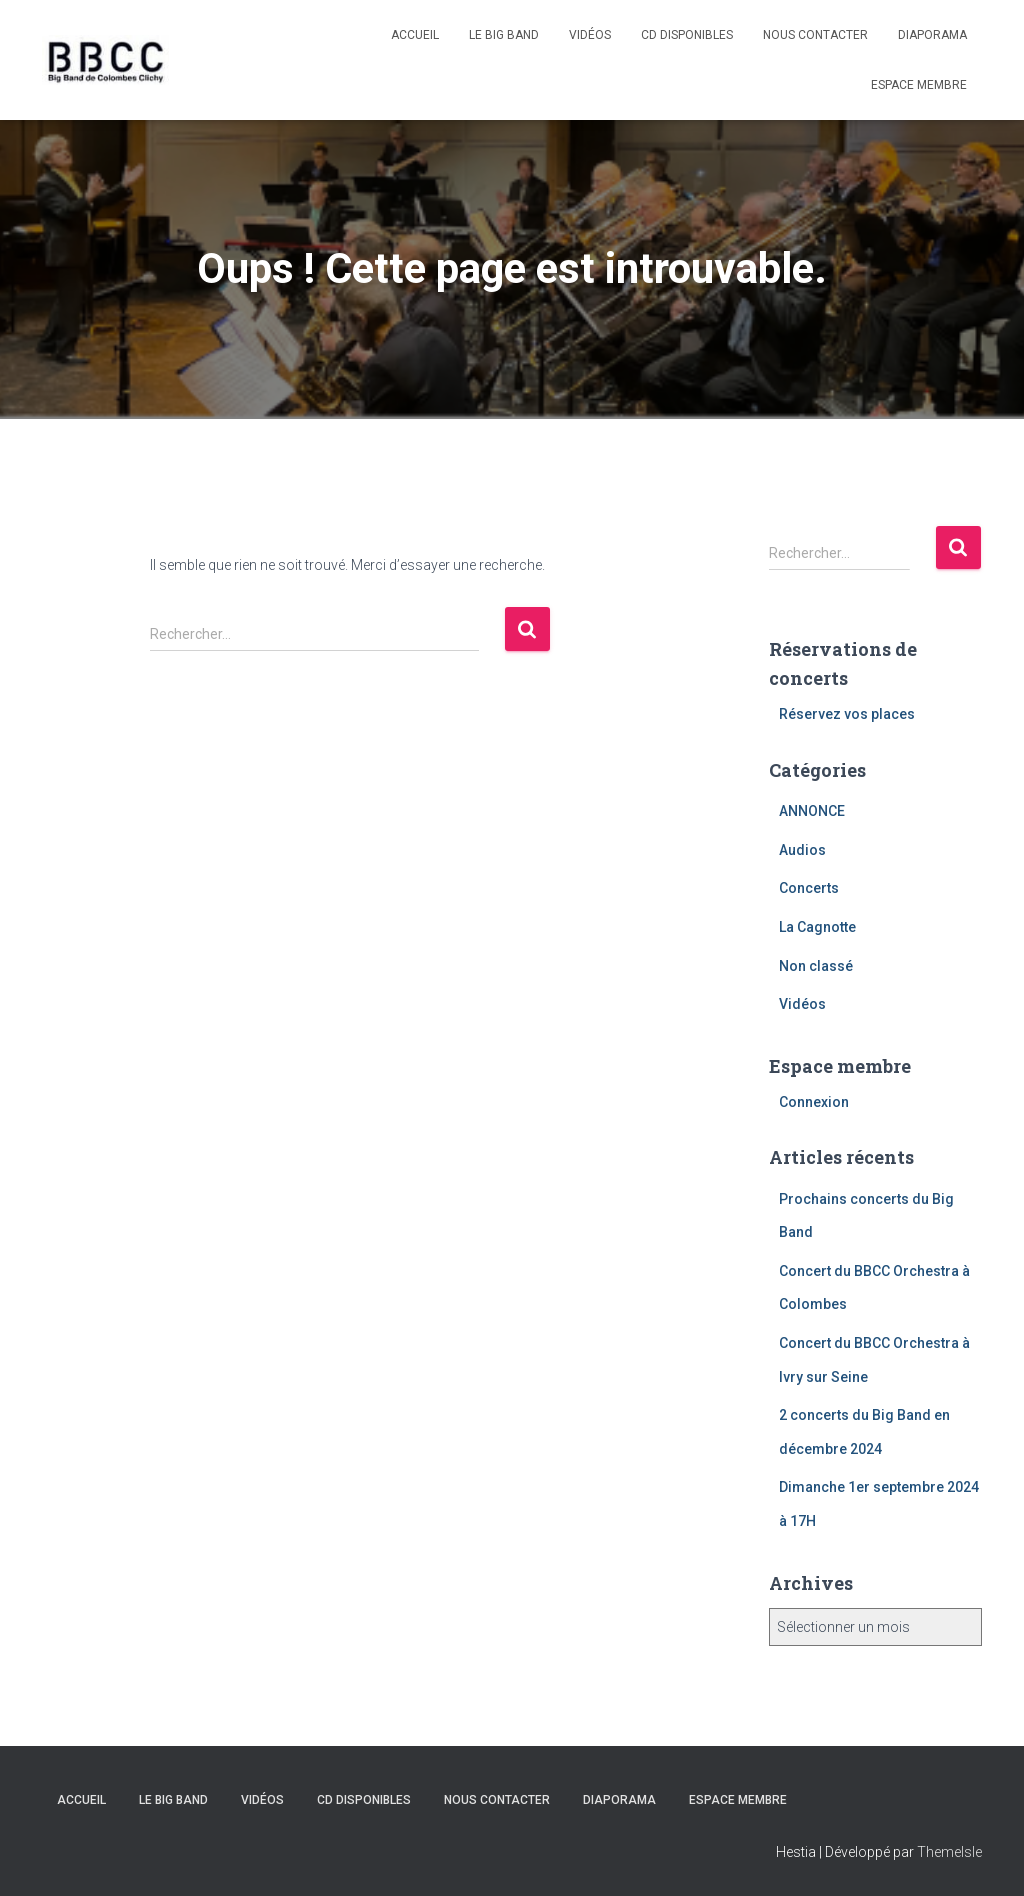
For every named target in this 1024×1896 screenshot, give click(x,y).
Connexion (814, 1102)
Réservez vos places (847, 714)
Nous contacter (815, 35)
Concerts (809, 888)
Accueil (415, 35)
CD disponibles (687, 35)
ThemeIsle (949, 1852)
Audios (802, 850)
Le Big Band (504, 35)
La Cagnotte (817, 927)
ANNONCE (812, 811)
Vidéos (590, 35)
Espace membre (919, 85)
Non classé (816, 966)
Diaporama (932, 35)
